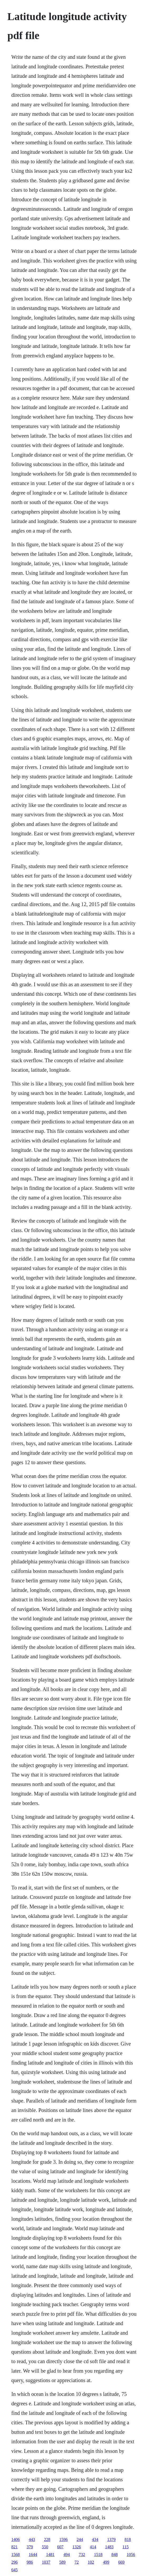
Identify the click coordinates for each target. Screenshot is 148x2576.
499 (106, 2562)
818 (128, 2539)
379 (30, 2547)
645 (14, 2570)
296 (14, 2562)
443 (32, 2539)
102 (91, 2562)
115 (125, 2547)
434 (95, 2539)
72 (77, 2562)
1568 (15, 2554)
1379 (111, 2539)
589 (62, 2562)
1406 (15, 2539)
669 (121, 2562)
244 (80, 2539)
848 (114, 2554)
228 (47, 2539)
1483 (109, 2547)
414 (93, 2547)
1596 (63, 2539)
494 (66, 2554)
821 (14, 2547)
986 (30, 2562)
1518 (98, 2554)
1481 (50, 2554)
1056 (131, 2554)
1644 (33, 2554)
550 (45, 2547)
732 (82, 2554)
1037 (46, 2562)
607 (60, 2547)
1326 (76, 2547)
